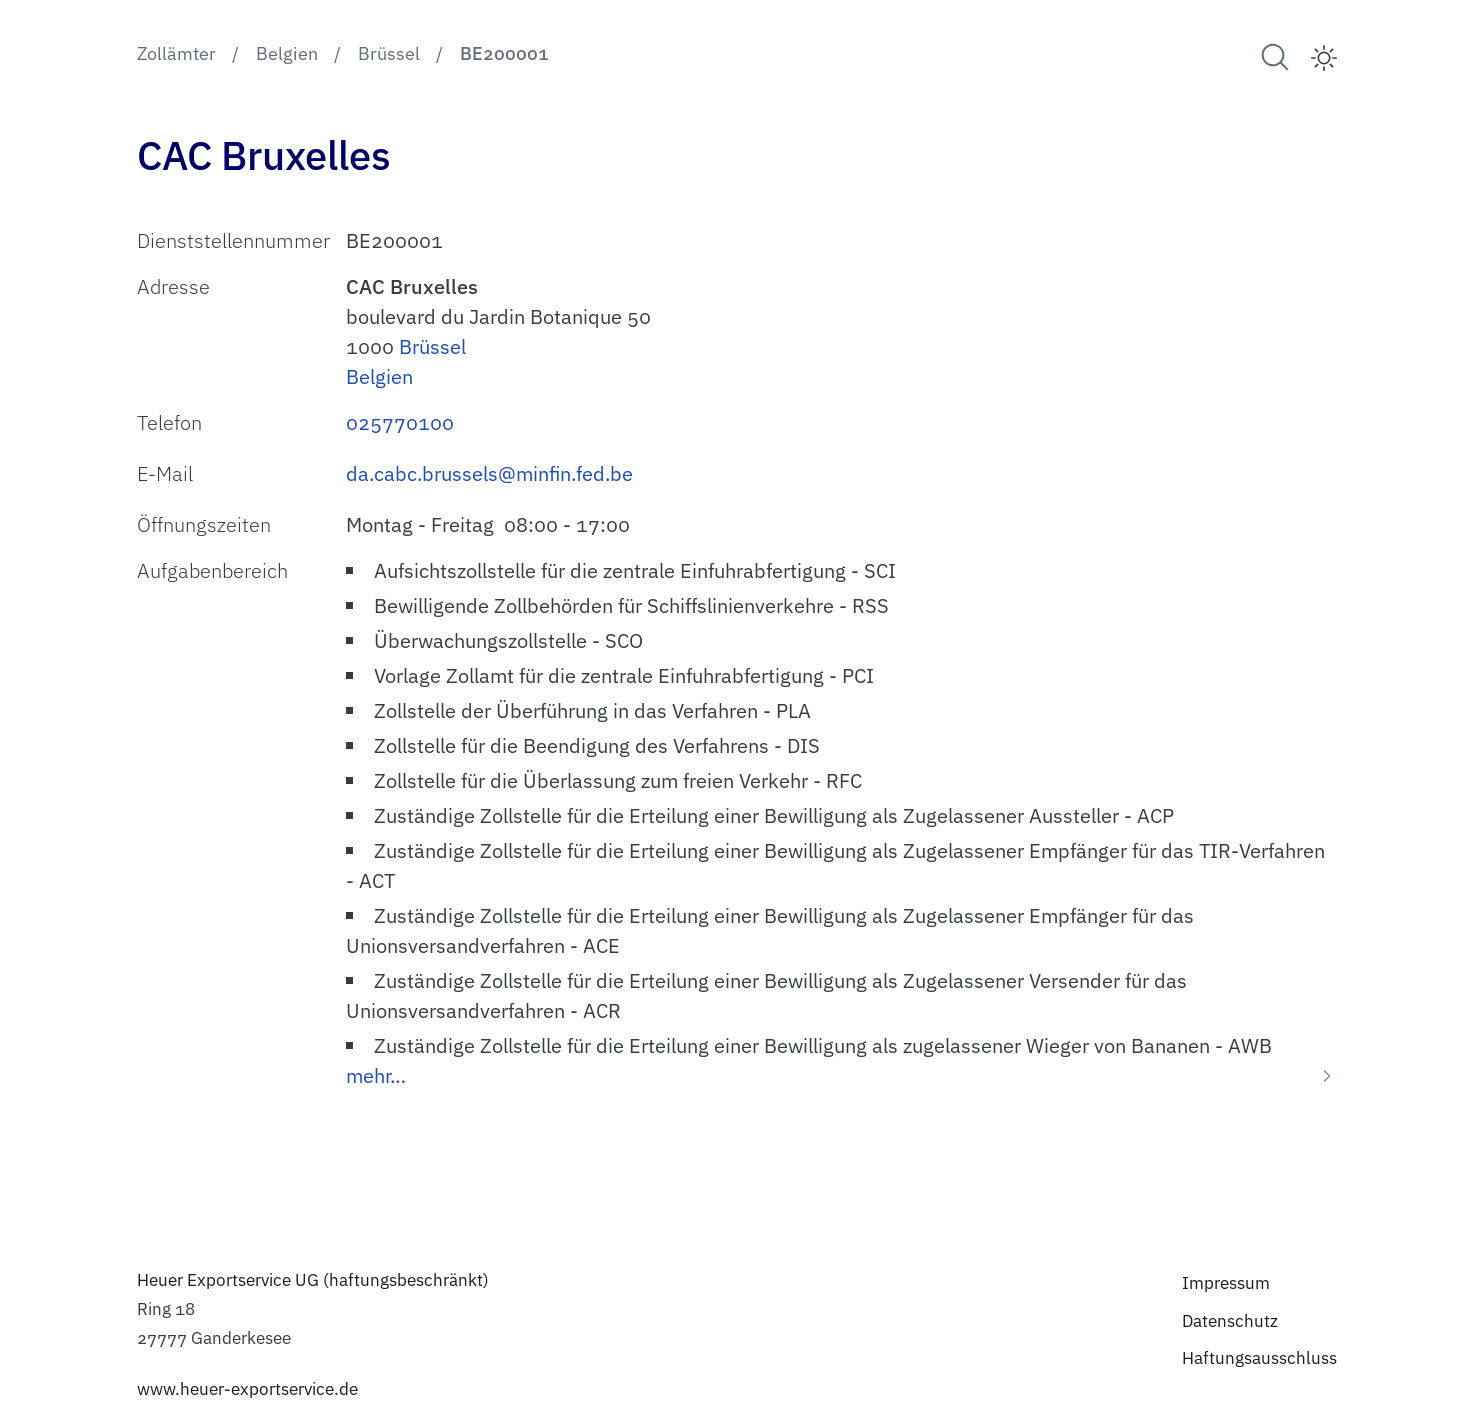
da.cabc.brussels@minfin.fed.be (489, 473)
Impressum (1226, 1283)
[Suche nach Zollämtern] (1275, 56)
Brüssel (432, 346)
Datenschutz (1230, 1321)
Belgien (379, 376)
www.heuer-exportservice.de (247, 1389)
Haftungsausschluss (1259, 1358)
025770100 (400, 422)
